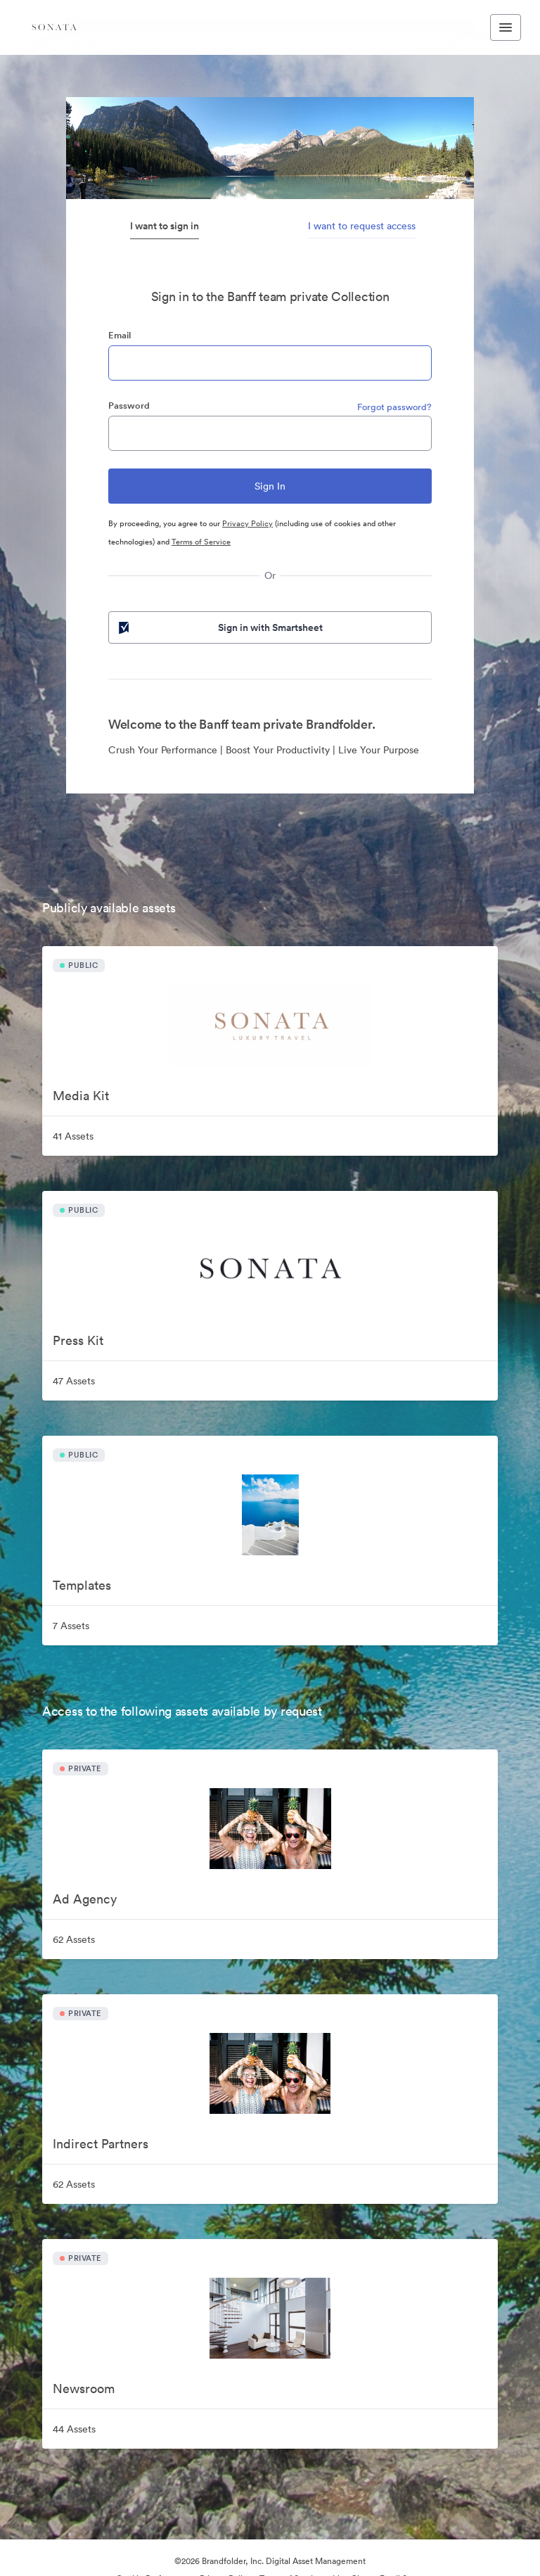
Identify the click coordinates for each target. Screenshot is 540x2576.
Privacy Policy (247, 523)
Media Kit (81, 1096)
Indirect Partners (100, 2144)
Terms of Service (201, 541)
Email (119, 335)
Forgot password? (394, 407)
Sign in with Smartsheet (219, 627)
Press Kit (78, 1340)
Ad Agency (85, 1899)
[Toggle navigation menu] (505, 27)
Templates (82, 1585)
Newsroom (84, 2388)
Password (129, 406)
